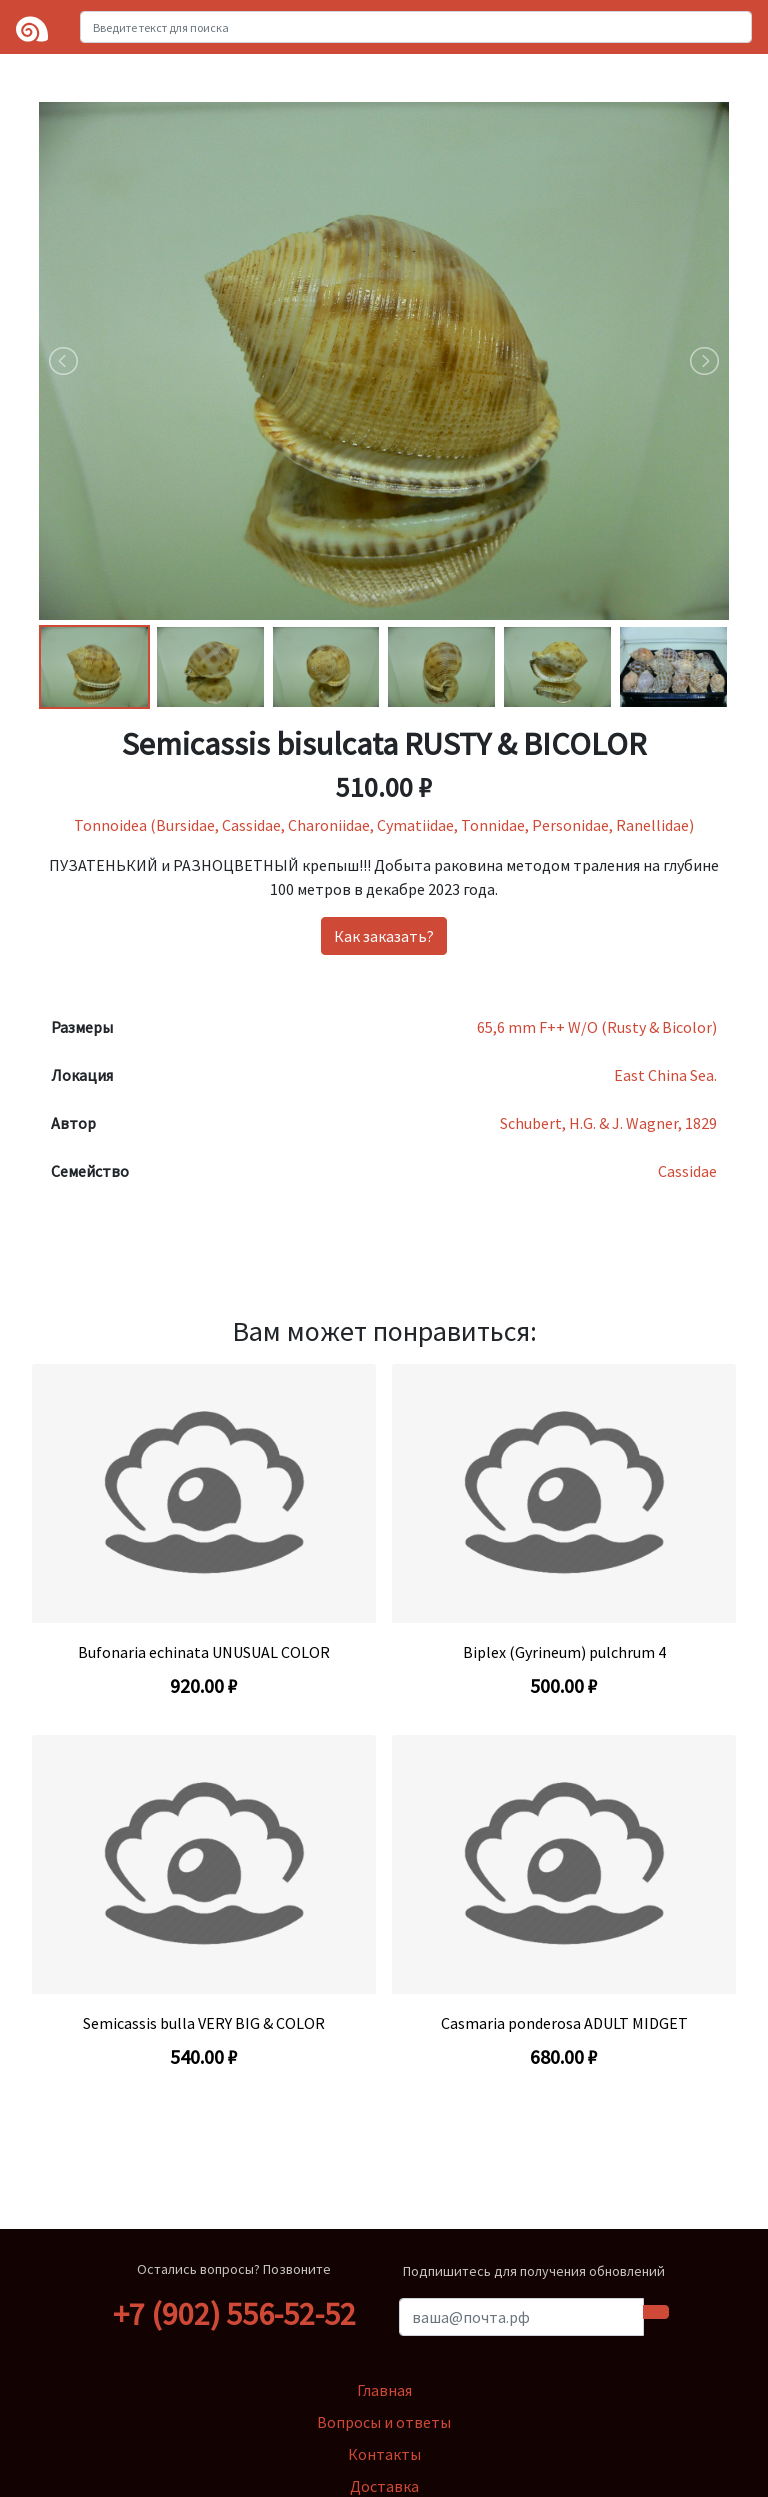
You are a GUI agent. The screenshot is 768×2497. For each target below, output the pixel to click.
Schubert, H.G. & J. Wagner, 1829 (608, 1123)
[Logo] (32, 27)
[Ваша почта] (521, 2317)
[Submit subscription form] (656, 2312)
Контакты (384, 2454)
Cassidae (687, 1171)
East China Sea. (665, 1075)
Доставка (384, 2486)
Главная (384, 2390)
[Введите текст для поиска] (416, 27)
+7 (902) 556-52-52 (234, 2314)
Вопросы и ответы (384, 2422)
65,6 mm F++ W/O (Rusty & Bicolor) (597, 1027)
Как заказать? (384, 936)
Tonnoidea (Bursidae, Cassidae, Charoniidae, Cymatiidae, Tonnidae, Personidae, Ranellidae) (384, 825)
